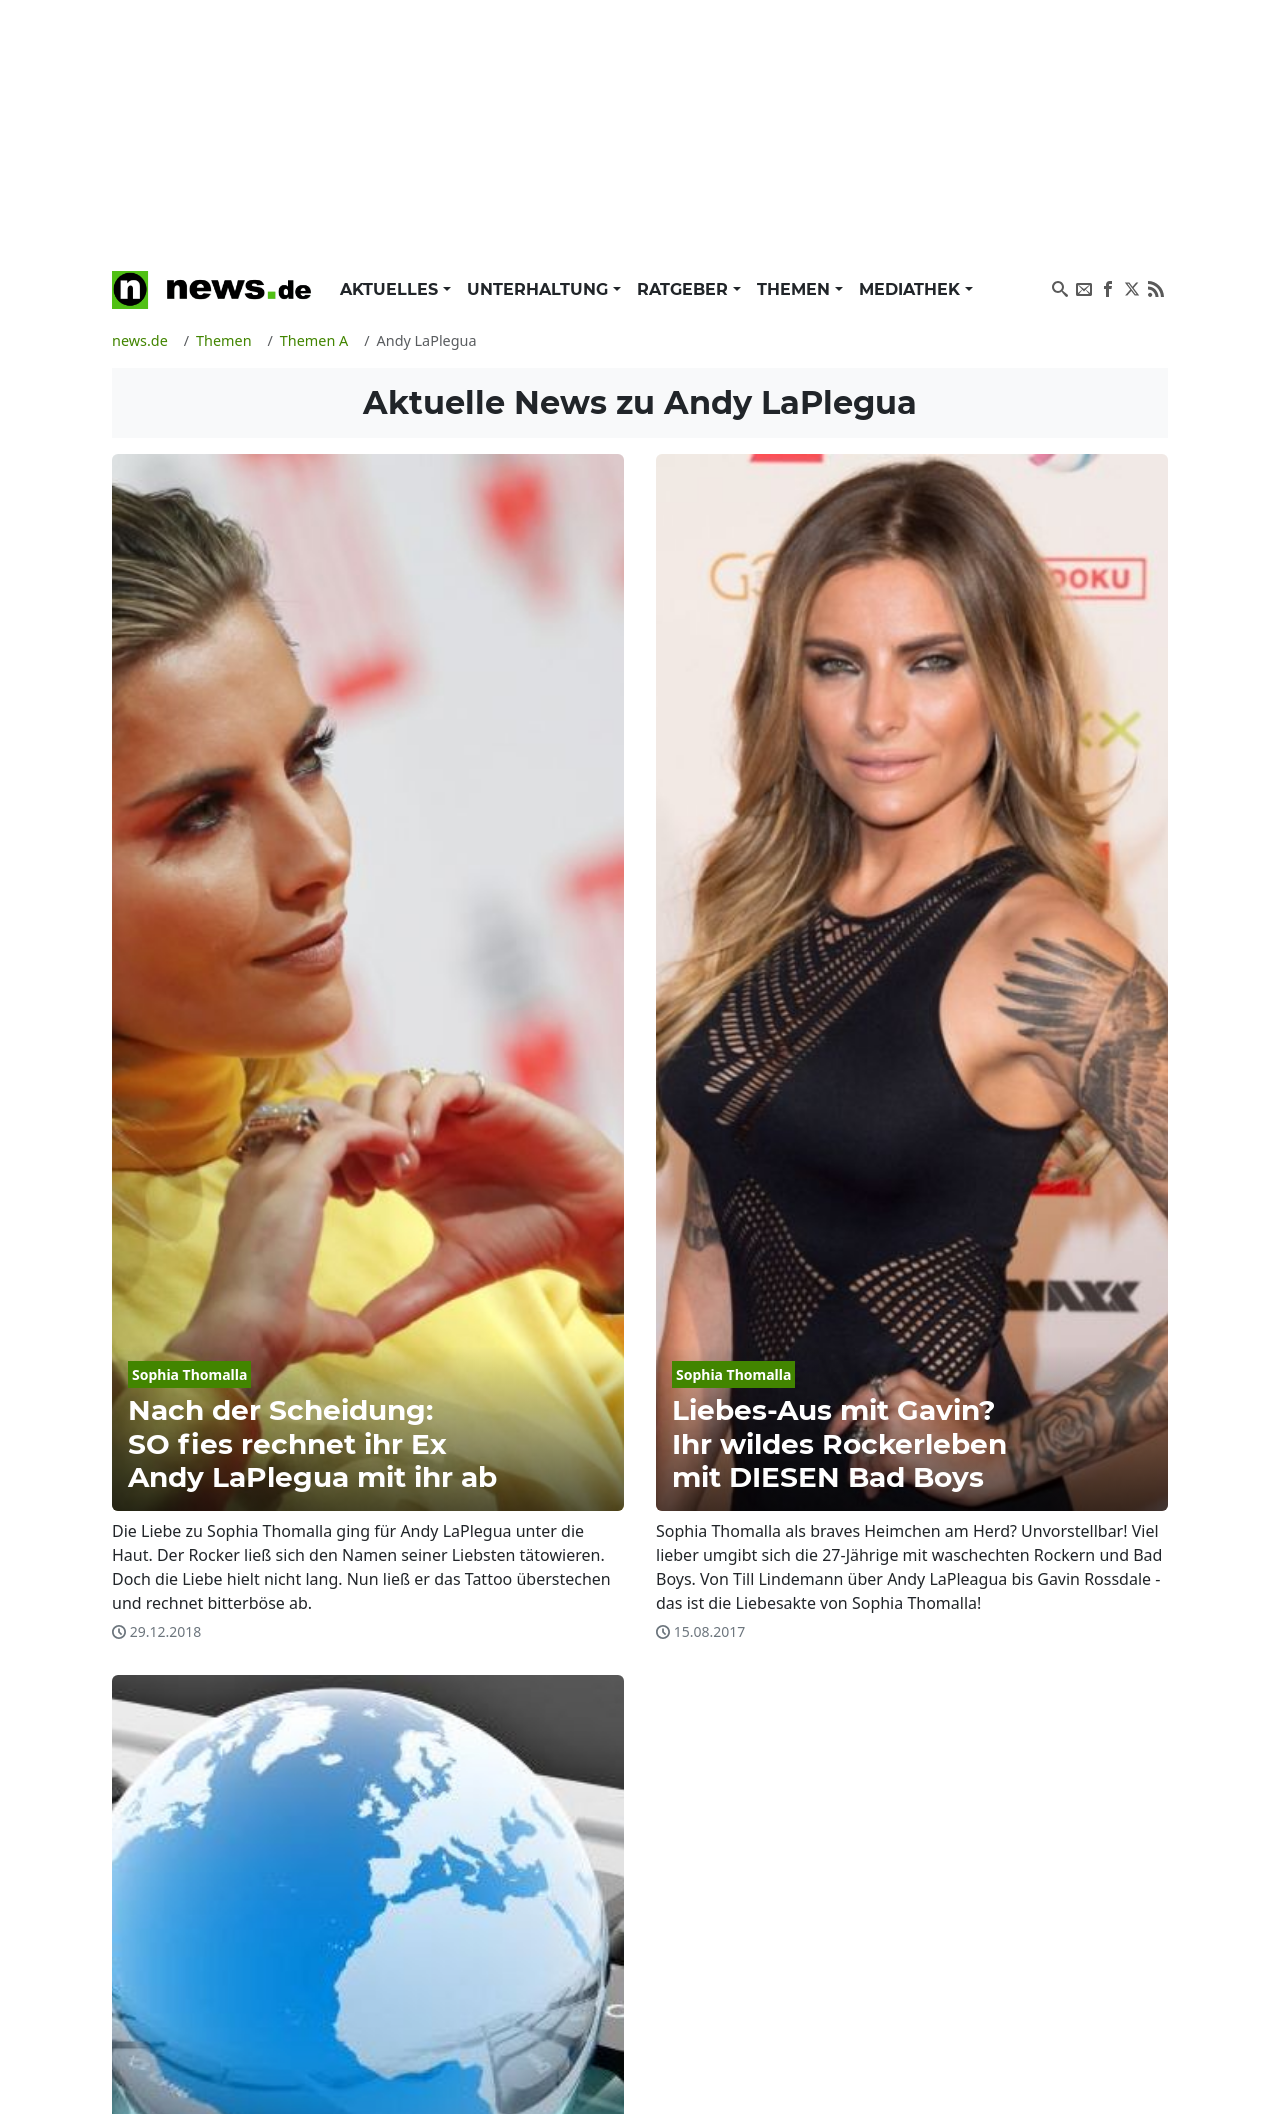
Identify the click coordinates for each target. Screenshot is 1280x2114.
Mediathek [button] (912, 289)
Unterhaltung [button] (540, 289)
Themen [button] (796, 289)
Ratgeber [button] (685, 289)
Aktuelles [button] (391, 289)
